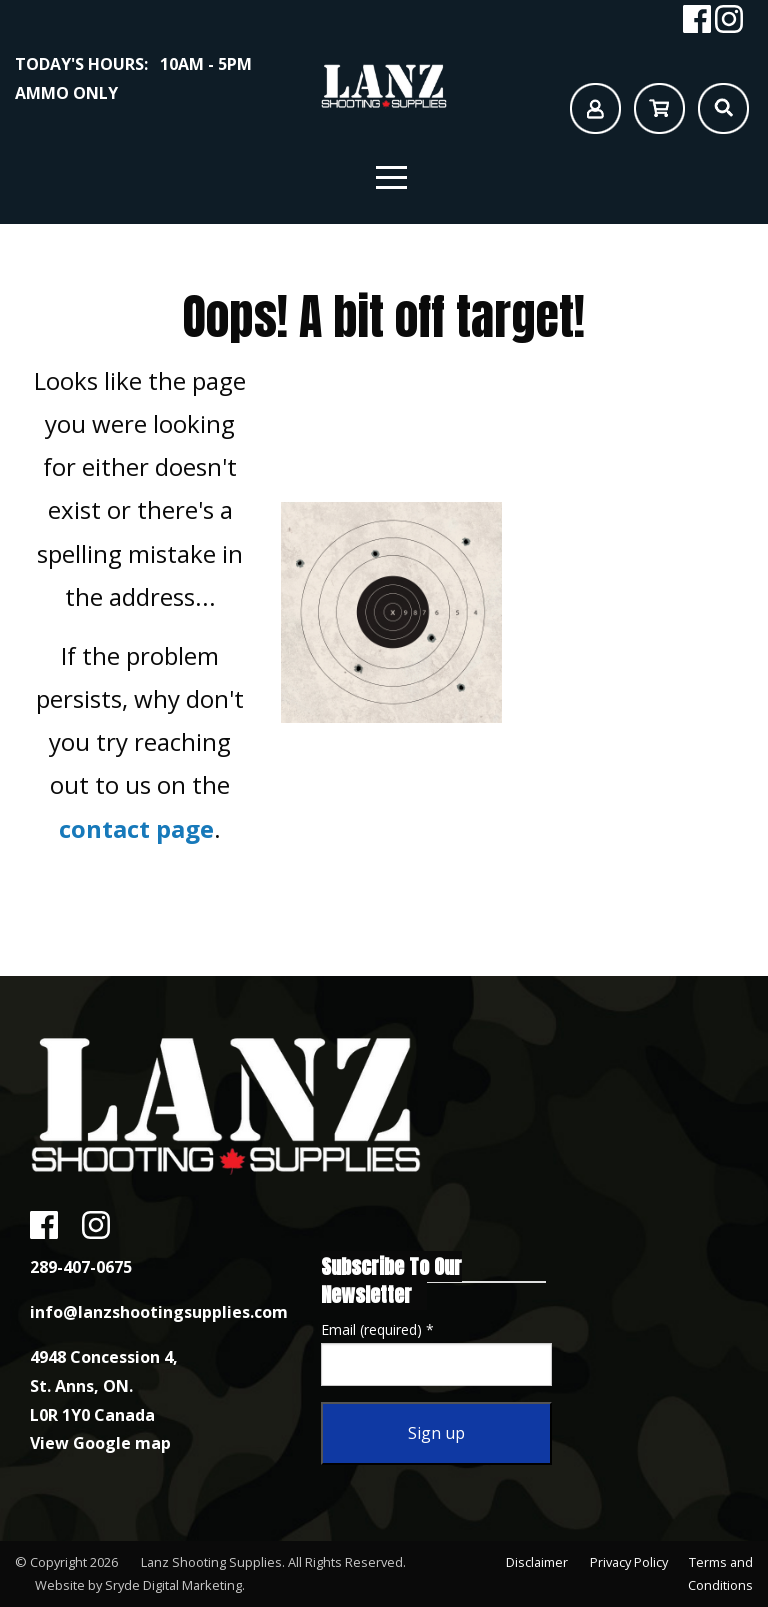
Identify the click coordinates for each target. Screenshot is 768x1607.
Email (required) (377, 1329)
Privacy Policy (627, 1562)
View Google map (100, 1443)
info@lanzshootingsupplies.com (159, 1312)
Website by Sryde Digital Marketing (138, 1585)
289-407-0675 (81, 1267)
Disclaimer (534, 1562)
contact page (136, 828)
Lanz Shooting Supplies (211, 1562)
